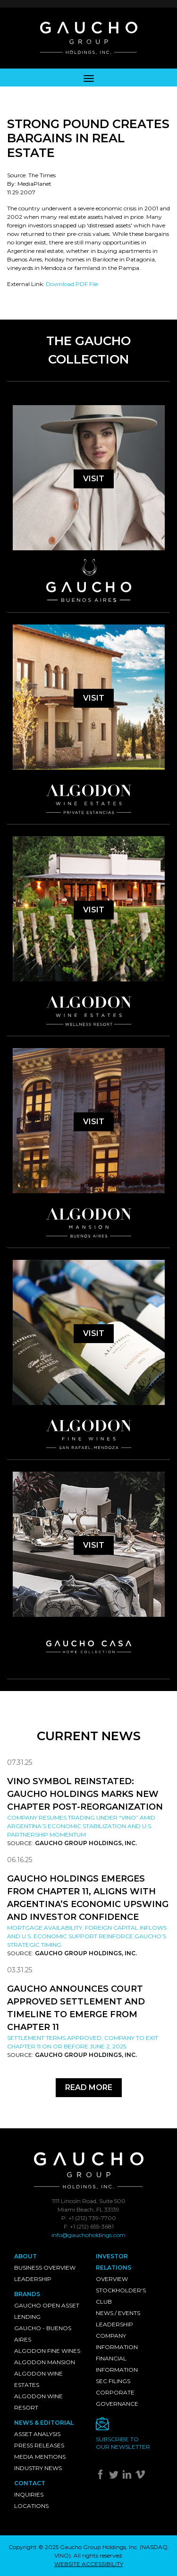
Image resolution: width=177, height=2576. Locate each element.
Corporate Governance (117, 2398)
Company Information (117, 2341)
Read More (88, 2087)
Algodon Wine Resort (38, 2402)
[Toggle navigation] (89, 77)
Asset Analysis (37, 2433)
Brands (27, 2294)
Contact (29, 2483)
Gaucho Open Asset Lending (46, 2311)
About (25, 2256)
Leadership (32, 2278)
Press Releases (39, 2445)
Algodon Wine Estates (38, 2379)
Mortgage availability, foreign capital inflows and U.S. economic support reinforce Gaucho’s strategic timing (87, 1936)
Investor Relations (113, 2262)
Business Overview (45, 2267)
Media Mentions (40, 2456)
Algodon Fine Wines (47, 2350)
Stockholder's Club (121, 2296)
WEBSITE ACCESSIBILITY (88, 2563)
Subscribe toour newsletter (123, 2443)
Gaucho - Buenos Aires (42, 2333)
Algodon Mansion (44, 2362)
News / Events (118, 2312)
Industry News (38, 2468)
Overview (112, 2278)
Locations (31, 2505)
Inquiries (28, 2494)
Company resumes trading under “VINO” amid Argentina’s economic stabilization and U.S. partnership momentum (81, 1826)
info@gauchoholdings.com (88, 2234)
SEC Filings (113, 2381)
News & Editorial (44, 2422)
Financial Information (117, 2364)
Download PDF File (72, 283)
